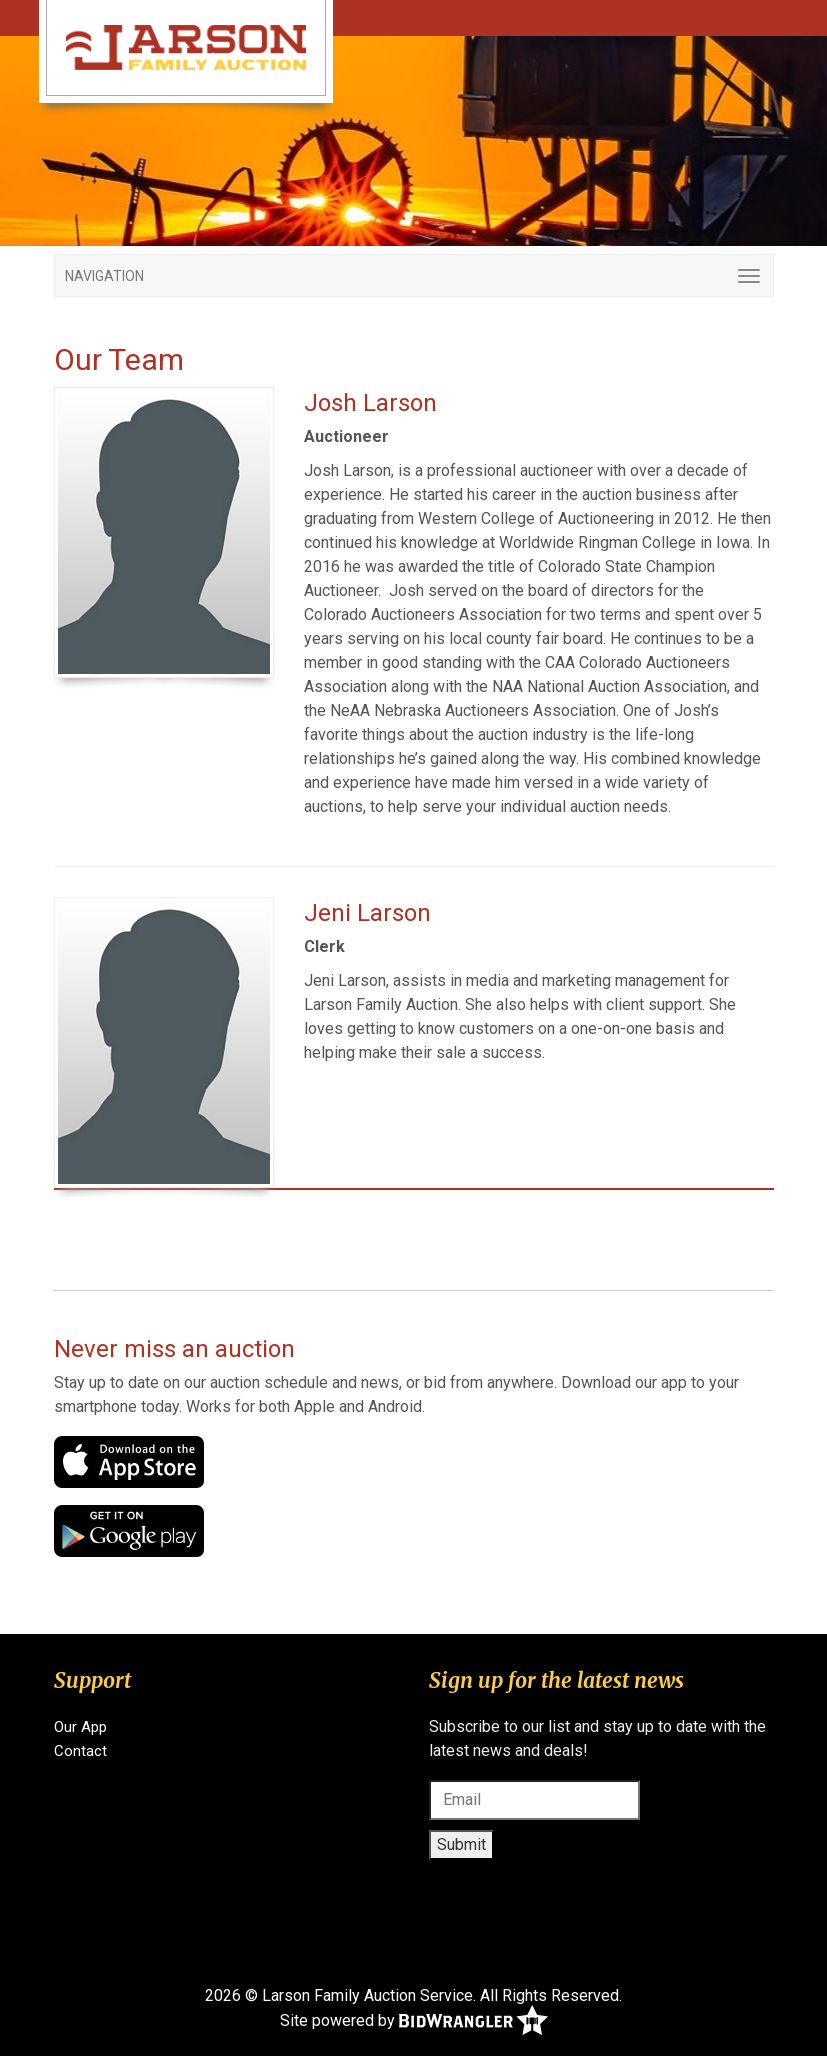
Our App (80, 1727)
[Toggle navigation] (414, 275)
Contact (80, 1751)
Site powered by (414, 2021)
